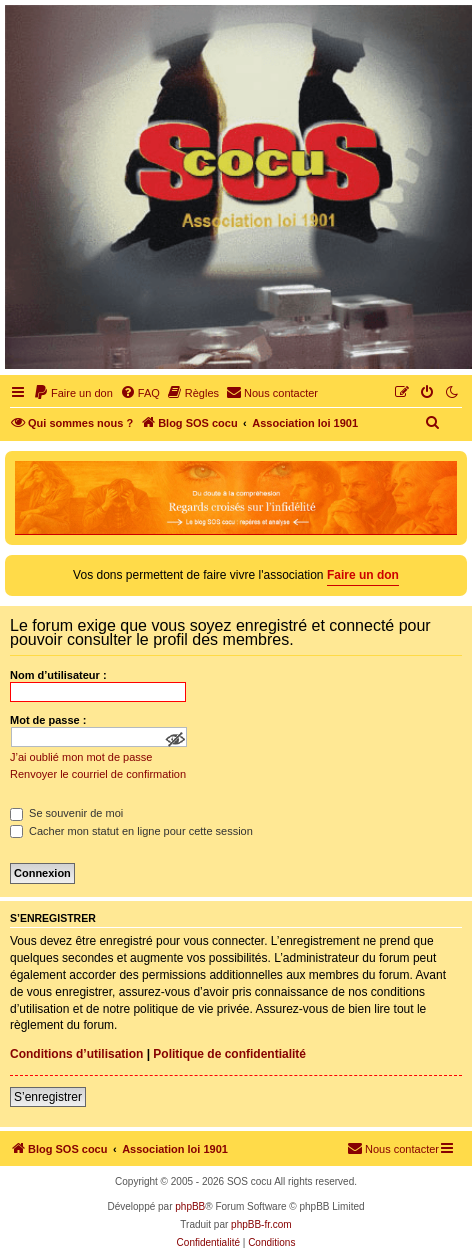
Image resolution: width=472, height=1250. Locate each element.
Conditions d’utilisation (76, 1054)
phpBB (190, 1206)
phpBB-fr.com (261, 1224)
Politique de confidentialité (229, 1054)
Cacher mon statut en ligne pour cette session (131, 831)
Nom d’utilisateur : (58, 675)
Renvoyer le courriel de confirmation (98, 774)
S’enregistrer (48, 1097)
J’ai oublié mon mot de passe (81, 757)
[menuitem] (73, 393)
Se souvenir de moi (66, 813)
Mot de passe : (48, 720)
